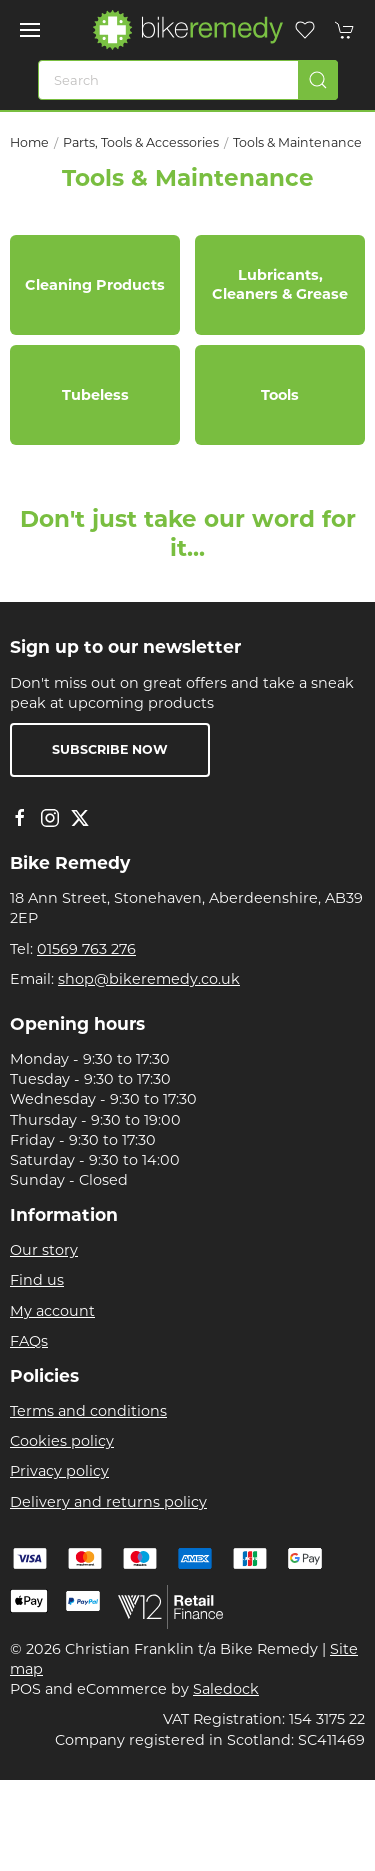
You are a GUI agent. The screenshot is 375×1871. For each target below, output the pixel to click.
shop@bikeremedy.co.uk (149, 979)
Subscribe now (110, 749)
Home (29, 142)
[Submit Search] (318, 80)
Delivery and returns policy (108, 1502)
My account (52, 1311)
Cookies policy (62, 1441)
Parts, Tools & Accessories (141, 142)
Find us (37, 1280)
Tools (280, 394)
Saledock (226, 1689)
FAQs (29, 1341)
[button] (30, 30)
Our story (44, 1250)
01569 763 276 (86, 949)
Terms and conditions (88, 1411)
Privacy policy (59, 1471)
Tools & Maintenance (297, 142)
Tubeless (95, 394)
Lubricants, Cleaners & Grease (280, 284)
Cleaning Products (95, 284)
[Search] (188, 80)
